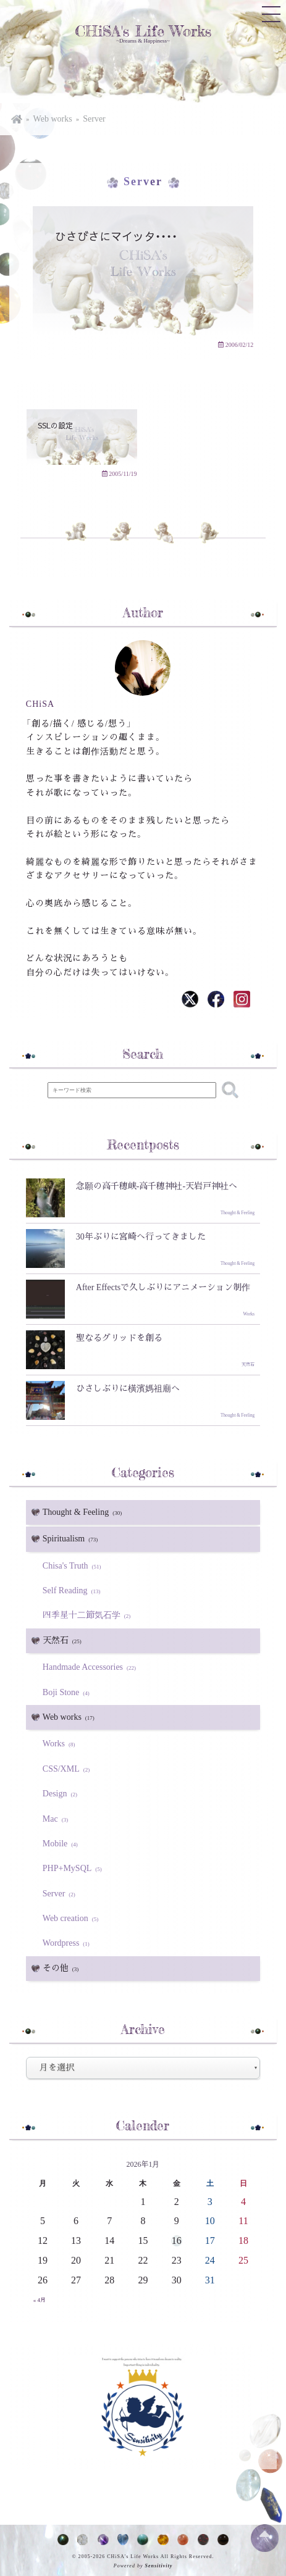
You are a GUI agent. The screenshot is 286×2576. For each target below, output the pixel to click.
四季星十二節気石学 (89, 1615)
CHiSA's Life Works (143, 31)
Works (61, 1743)
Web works (52, 118)
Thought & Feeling (84, 1512)
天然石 (64, 1641)
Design (62, 1793)
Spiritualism (72, 1539)
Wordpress (68, 1943)
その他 (63, 1969)
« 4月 (39, 2300)
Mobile (62, 1843)
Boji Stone (68, 1692)
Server (94, 118)
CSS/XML (68, 1769)
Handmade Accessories (91, 1667)
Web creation (72, 1918)
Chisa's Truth (74, 1565)
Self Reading (73, 1590)
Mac (57, 1819)
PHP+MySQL (74, 1868)
